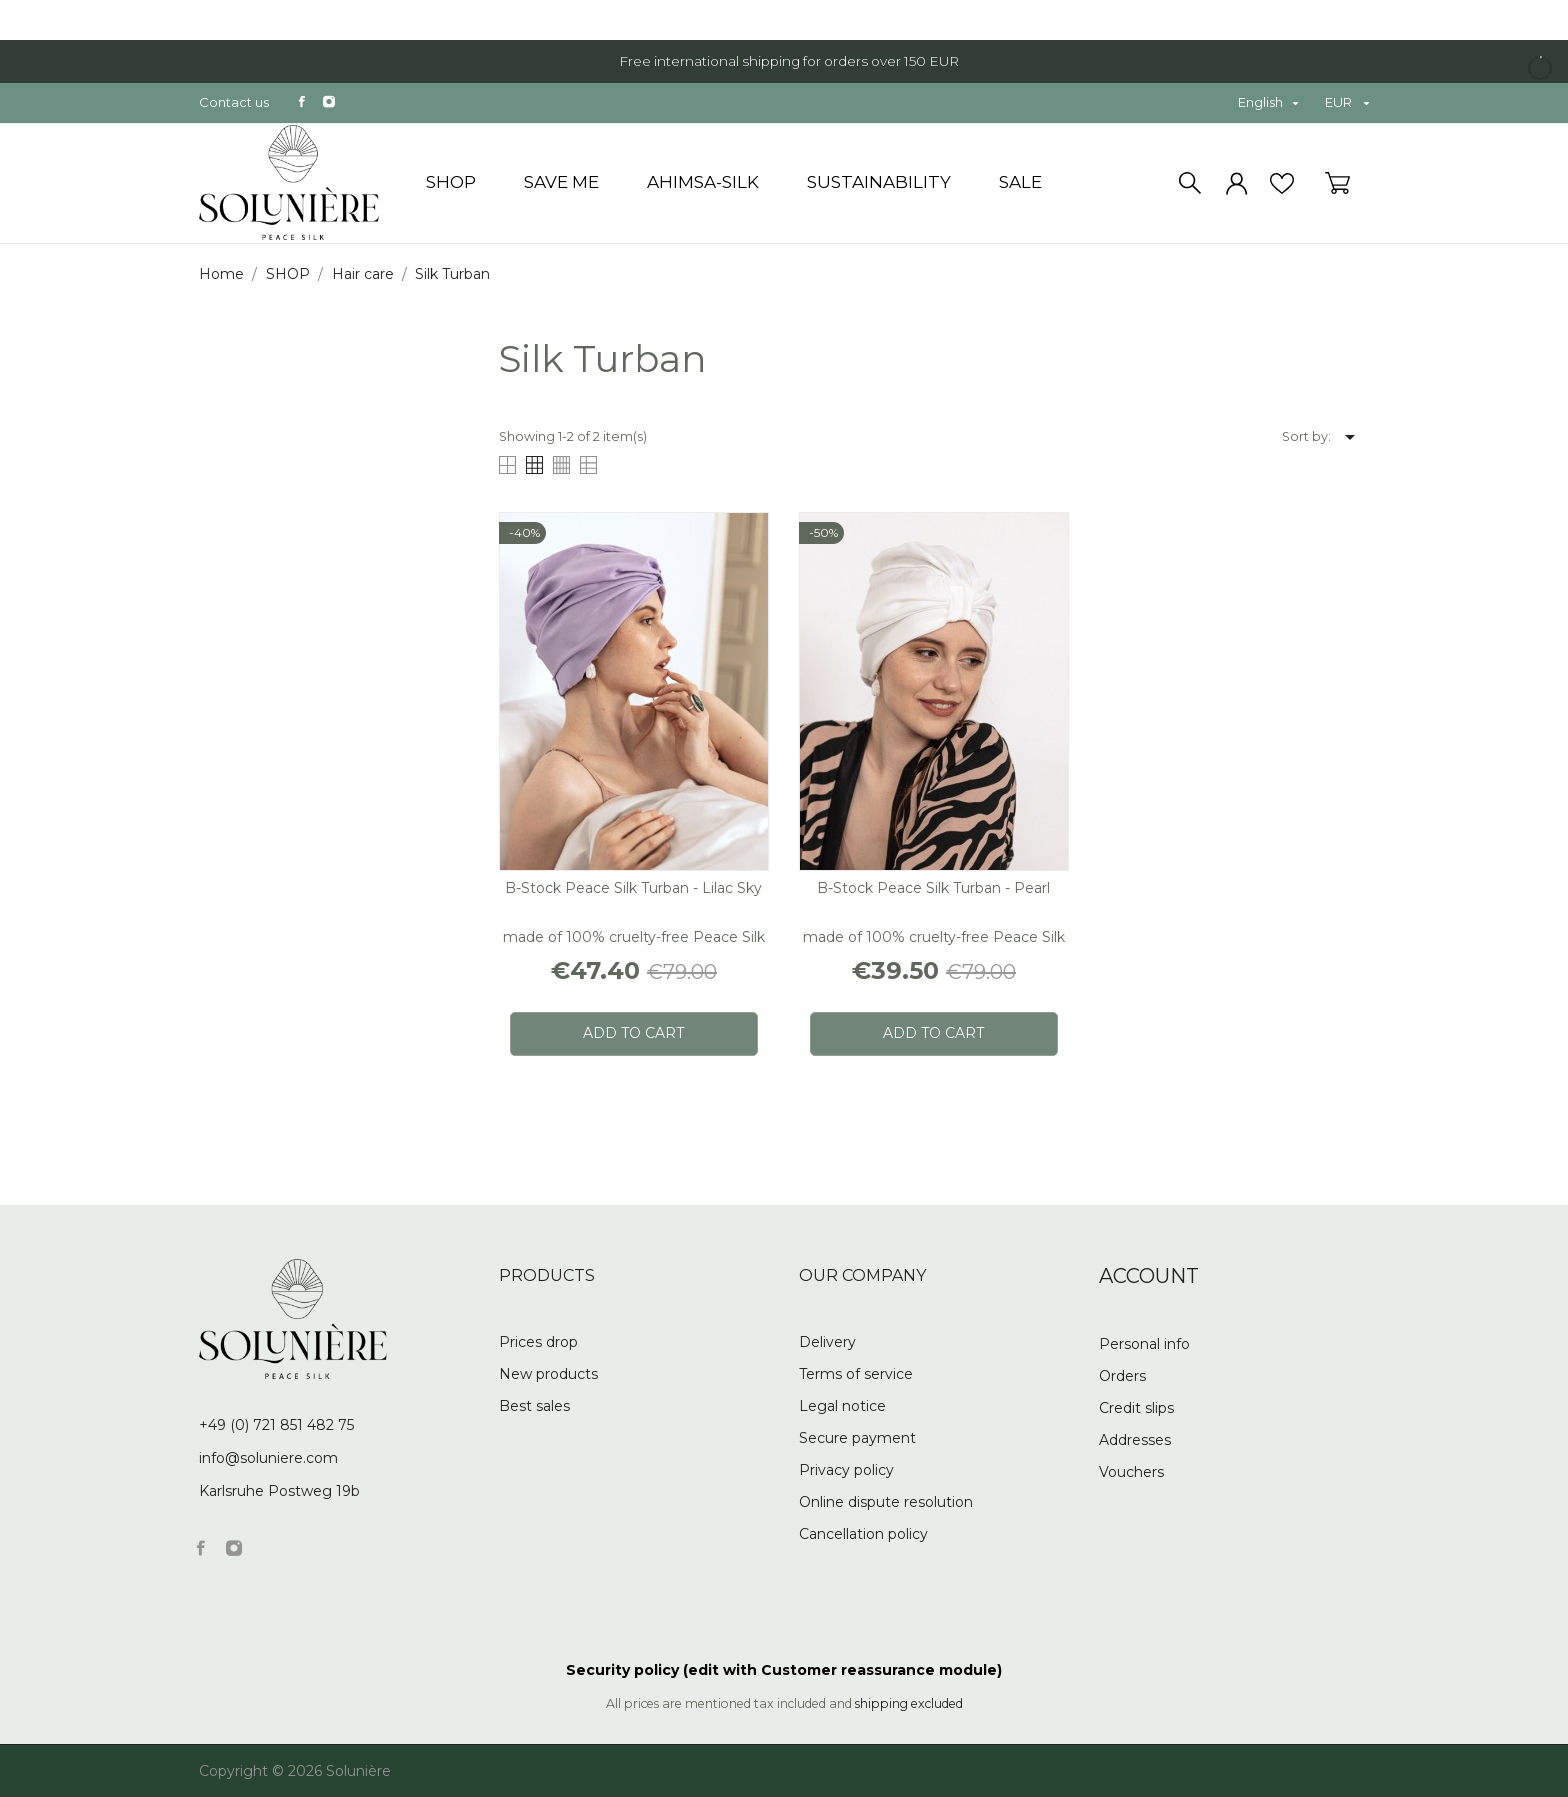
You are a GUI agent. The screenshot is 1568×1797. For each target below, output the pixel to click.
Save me (561, 182)
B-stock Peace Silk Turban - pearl (933, 888)
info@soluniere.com (268, 1458)
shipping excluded (909, 1703)
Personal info (1144, 1344)
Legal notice (842, 1406)
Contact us (234, 102)
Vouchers (1131, 1472)
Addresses (1135, 1440)
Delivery (827, 1342)
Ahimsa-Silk (703, 182)
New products (548, 1374)
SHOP (451, 182)
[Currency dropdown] (1347, 102)
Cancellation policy (863, 1534)
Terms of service (856, 1374)
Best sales (534, 1406)
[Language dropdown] (1268, 102)
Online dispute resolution (886, 1502)
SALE (1020, 182)
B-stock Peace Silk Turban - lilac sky (633, 888)
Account (1149, 1276)
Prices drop (538, 1342)
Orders (1122, 1376)
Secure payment (857, 1438)
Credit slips (1136, 1408)
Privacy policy (846, 1470)
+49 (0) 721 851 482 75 (276, 1425)
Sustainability (879, 182)
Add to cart (633, 1033)
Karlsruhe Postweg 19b (279, 1491)
